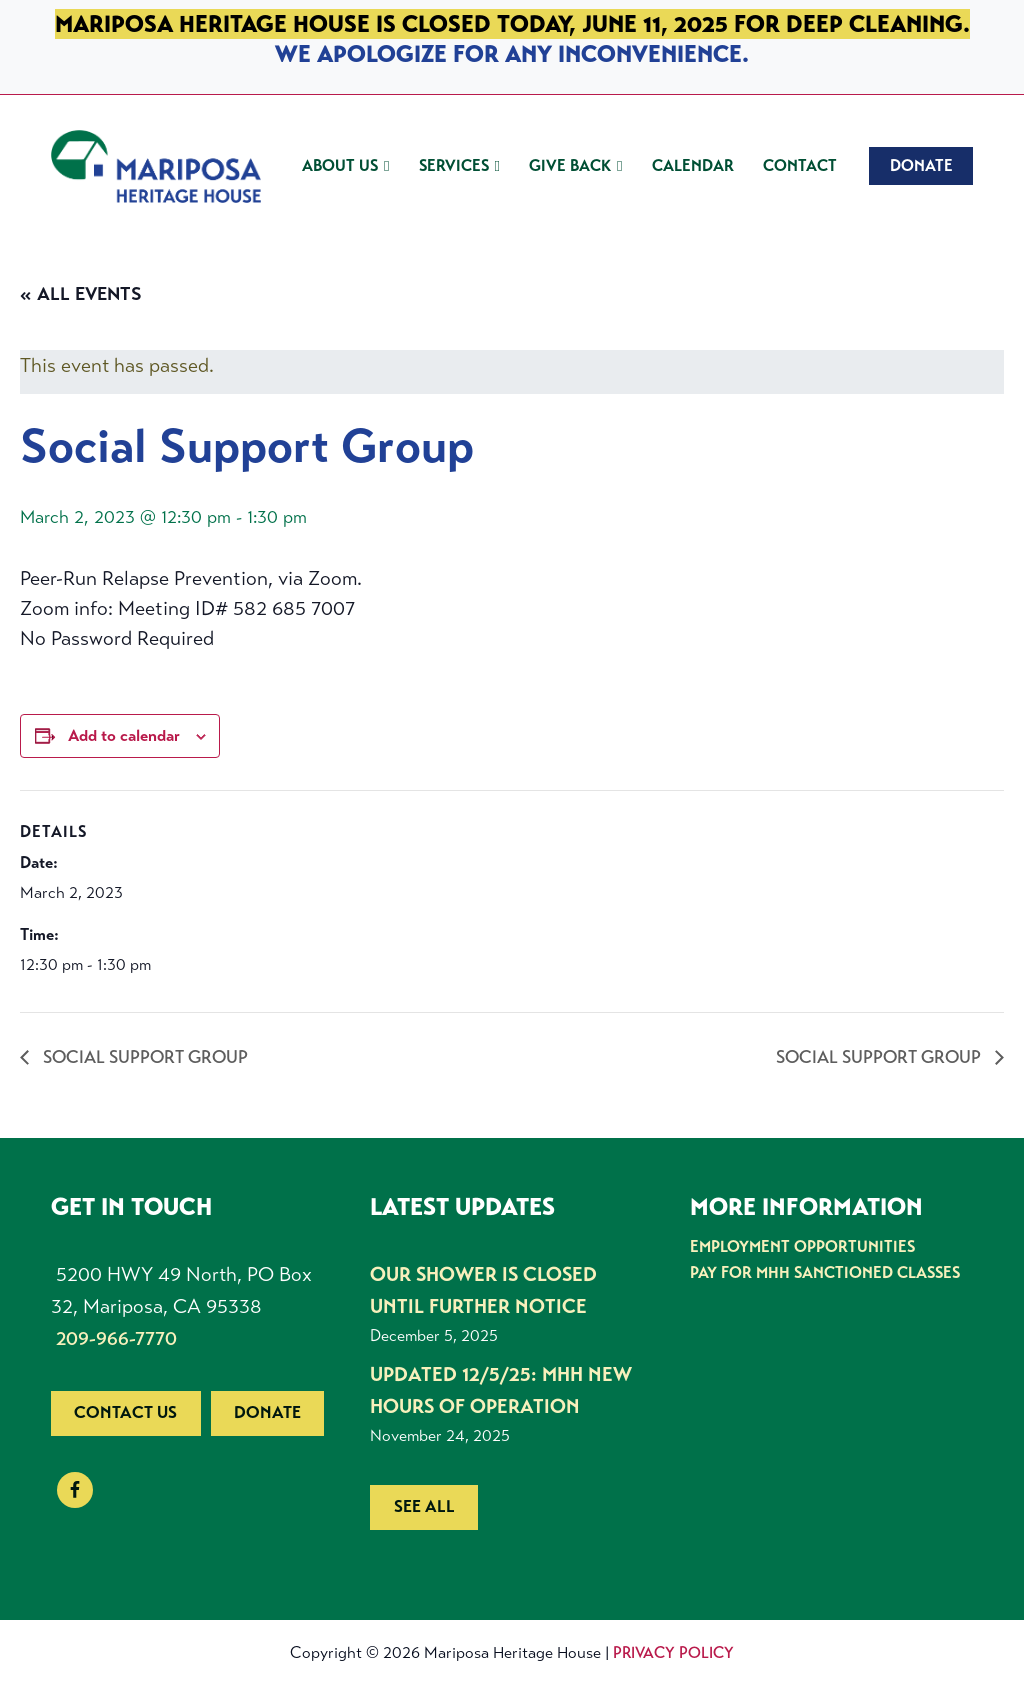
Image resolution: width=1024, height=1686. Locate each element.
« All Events (81, 294)
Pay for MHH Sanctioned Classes (825, 1272)
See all (424, 1506)
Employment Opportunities (802, 1246)
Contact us (125, 1412)
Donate (267, 1412)
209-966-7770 (116, 1338)
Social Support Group (143, 1057)
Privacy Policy (673, 1652)
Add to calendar (124, 735)
